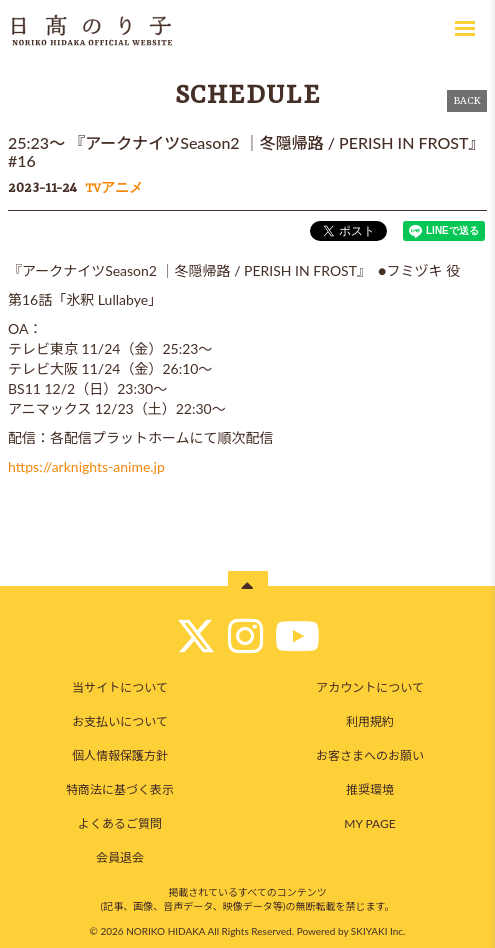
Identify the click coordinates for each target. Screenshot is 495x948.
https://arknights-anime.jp (86, 466)
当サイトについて (120, 687)
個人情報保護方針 (120, 755)
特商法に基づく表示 (120, 789)
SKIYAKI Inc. (378, 931)
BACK (467, 101)
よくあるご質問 (120, 823)
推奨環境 (370, 789)
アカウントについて (370, 687)
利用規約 (370, 721)
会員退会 (120, 857)
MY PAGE (369, 823)
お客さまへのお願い (370, 755)
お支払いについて (120, 721)
